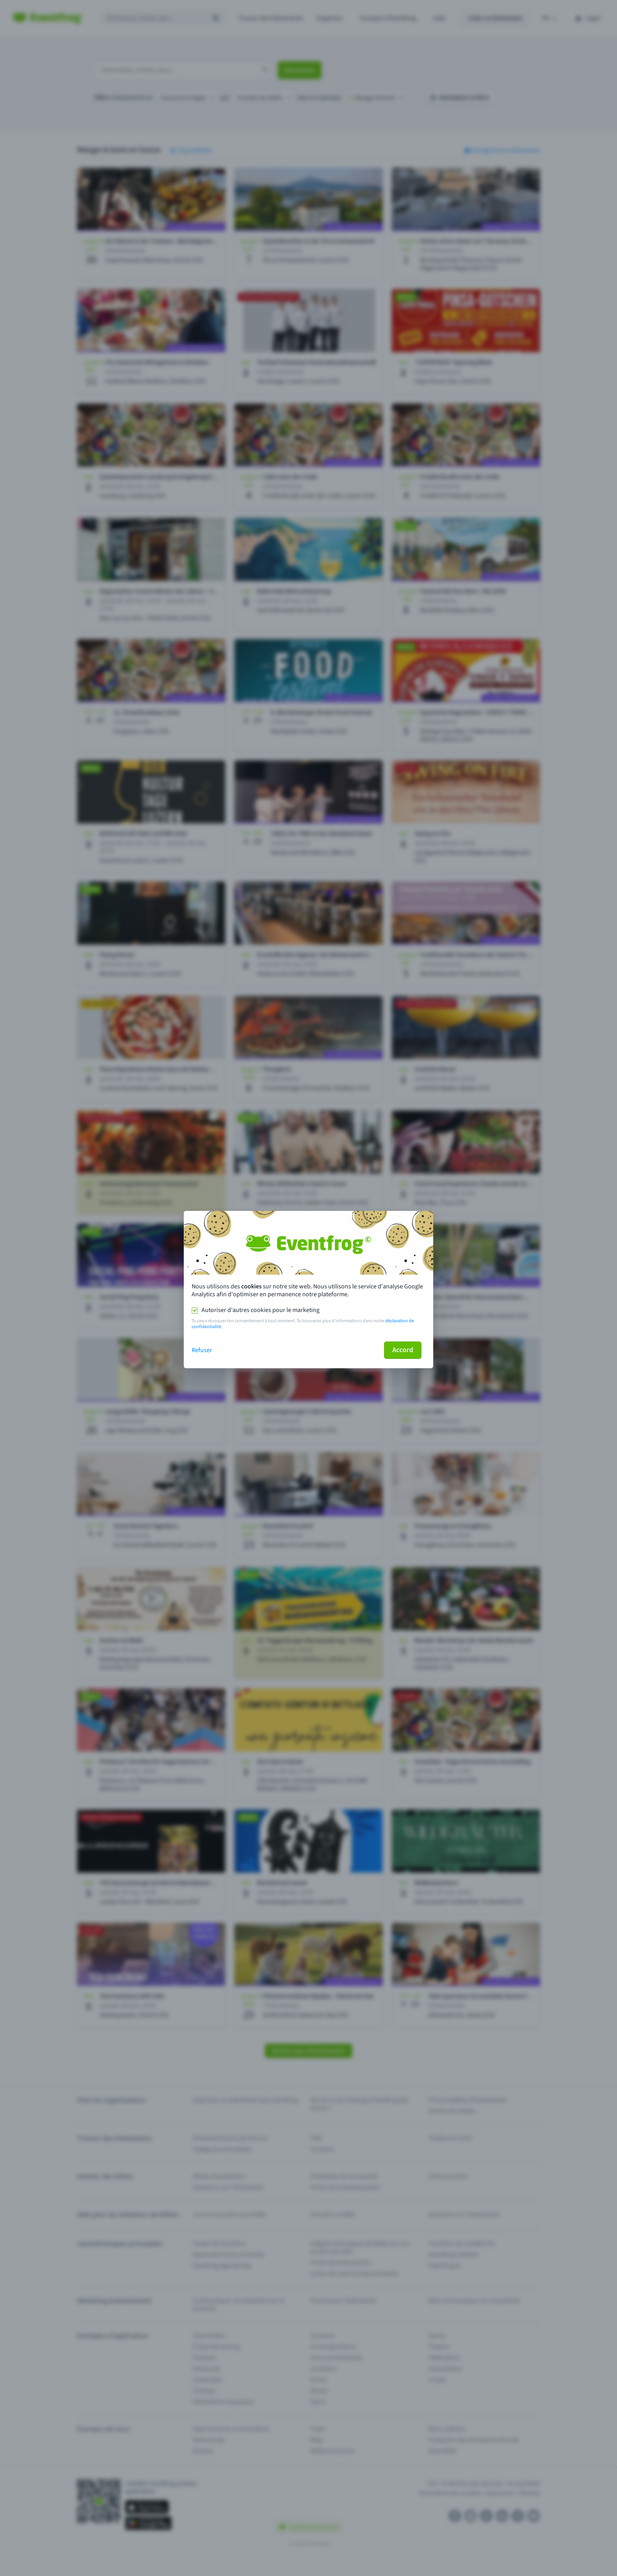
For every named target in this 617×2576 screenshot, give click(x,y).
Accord (402, 1350)
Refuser (202, 1350)
